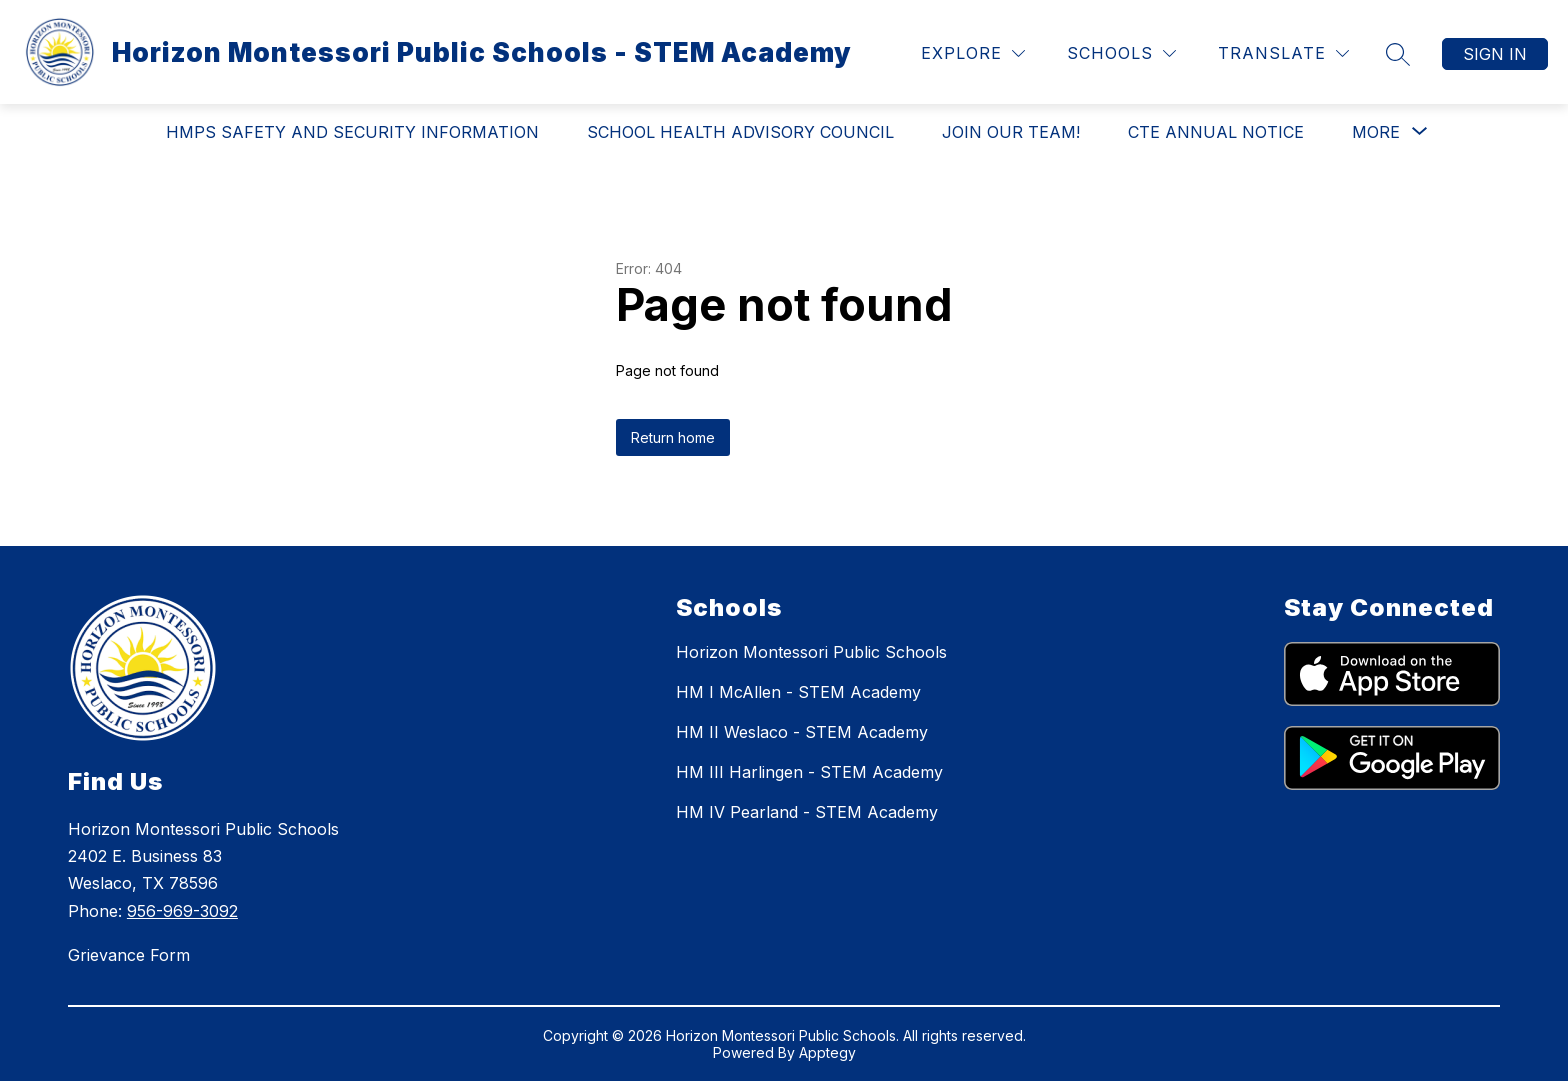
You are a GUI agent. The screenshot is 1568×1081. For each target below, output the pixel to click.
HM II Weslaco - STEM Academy (802, 732)
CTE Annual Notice (1216, 132)
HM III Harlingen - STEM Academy (809, 772)
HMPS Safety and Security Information (352, 132)
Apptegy (827, 1052)
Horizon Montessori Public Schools (811, 652)
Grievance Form (129, 955)
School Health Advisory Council (740, 132)
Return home (673, 437)
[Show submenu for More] (1376, 132)
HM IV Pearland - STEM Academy (807, 812)
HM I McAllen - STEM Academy (798, 692)
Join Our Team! (1011, 132)
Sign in (1495, 54)
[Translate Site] (1283, 53)
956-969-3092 (182, 911)
